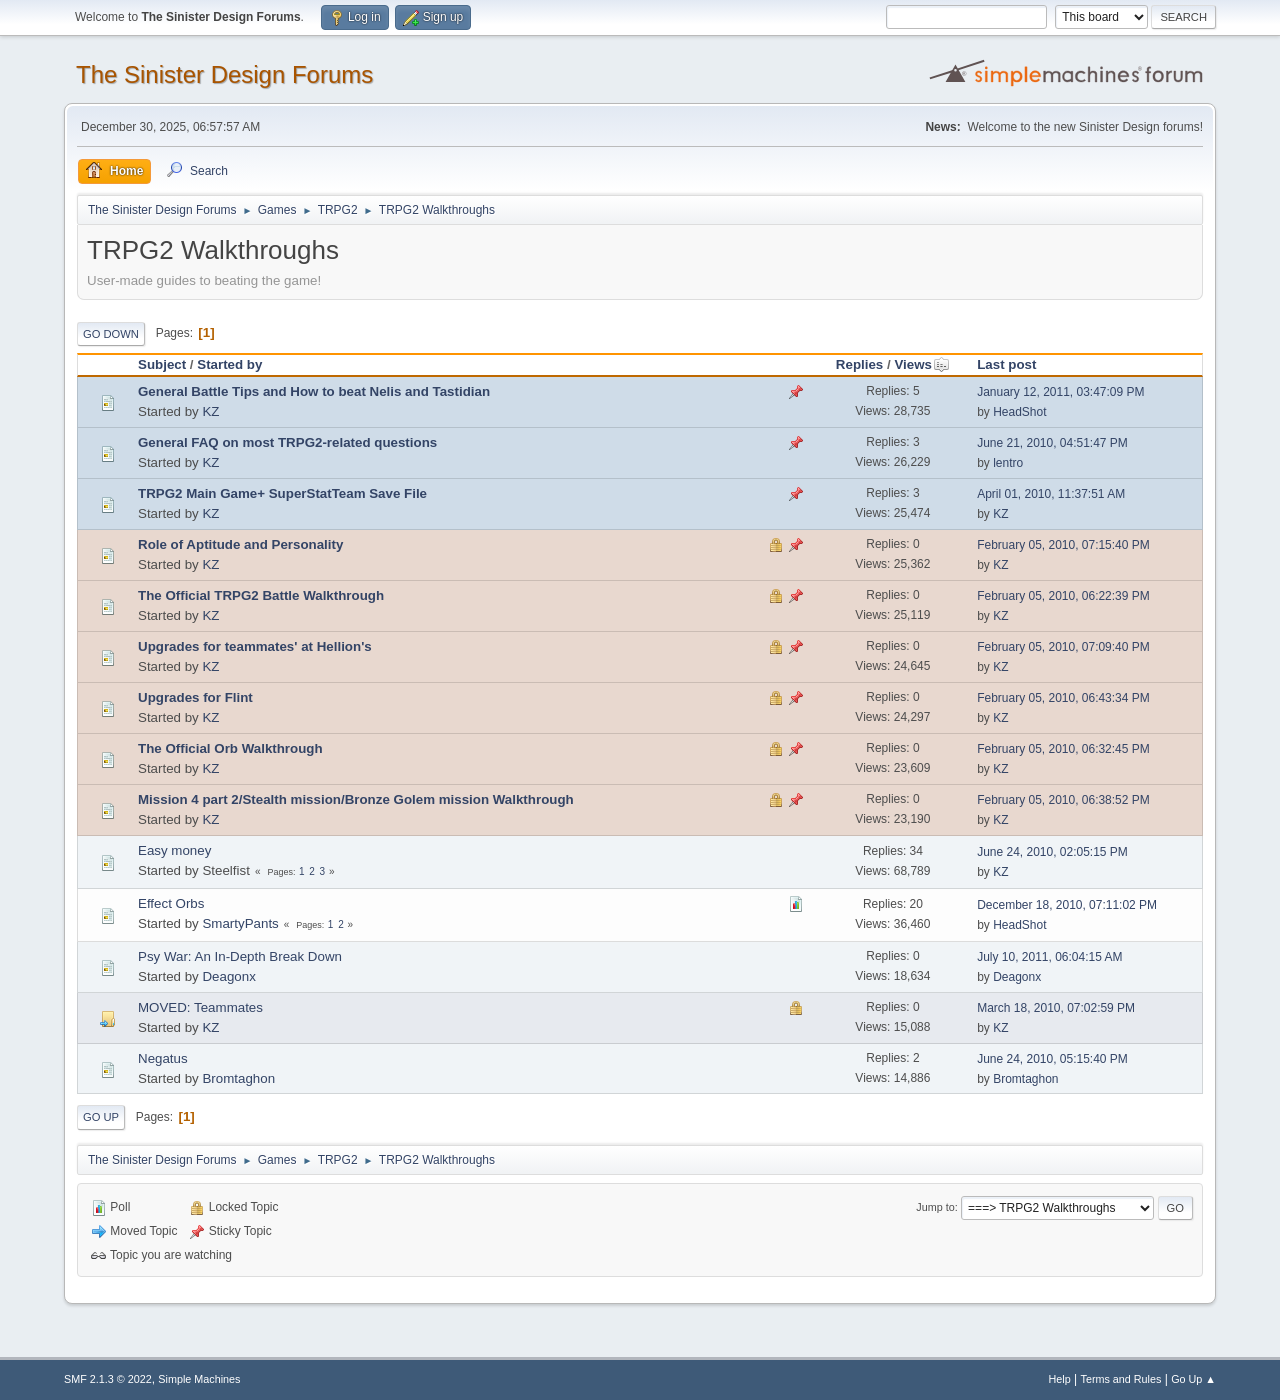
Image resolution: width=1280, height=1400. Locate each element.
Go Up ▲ (1193, 1379)
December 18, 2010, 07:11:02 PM (1067, 905)
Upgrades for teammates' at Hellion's (255, 646)
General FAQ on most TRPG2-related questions (287, 442)
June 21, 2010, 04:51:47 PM (1052, 443)
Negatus (163, 1058)
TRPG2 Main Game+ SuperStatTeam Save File (282, 493)
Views (922, 364)
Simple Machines (199, 1379)
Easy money (174, 850)
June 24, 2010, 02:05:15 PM (1052, 852)
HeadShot (1019, 412)
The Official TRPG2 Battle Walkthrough (261, 595)
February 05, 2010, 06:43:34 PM (1063, 698)
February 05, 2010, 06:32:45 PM (1063, 749)
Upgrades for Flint (195, 697)
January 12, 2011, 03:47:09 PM (1060, 392)
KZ (210, 411)
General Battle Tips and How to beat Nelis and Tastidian (314, 391)
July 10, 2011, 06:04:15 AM (1049, 957)
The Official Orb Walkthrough (230, 748)
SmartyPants (240, 923)
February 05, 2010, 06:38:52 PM (1063, 800)
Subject (162, 364)
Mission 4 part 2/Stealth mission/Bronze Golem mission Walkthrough (356, 799)
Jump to (935, 1207)
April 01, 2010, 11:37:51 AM (1051, 494)
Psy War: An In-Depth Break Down (240, 956)
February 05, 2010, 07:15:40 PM (1063, 545)
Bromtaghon (238, 1078)
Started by (229, 364)
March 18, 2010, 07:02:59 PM (1056, 1008)
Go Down (111, 334)
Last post (1006, 364)
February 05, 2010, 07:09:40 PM (1063, 647)
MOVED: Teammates (200, 1007)
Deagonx (228, 976)
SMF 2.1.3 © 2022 (108, 1379)
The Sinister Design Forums (224, 74)
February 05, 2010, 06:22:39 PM (1063, 596)
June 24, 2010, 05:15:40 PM (1052, 1059)
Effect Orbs (171, 903)
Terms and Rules (1121, 1379)
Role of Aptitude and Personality (240, 544)
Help (1060, 1379)
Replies (859, 364)
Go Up (101, 1117)
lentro (1008, 463)
